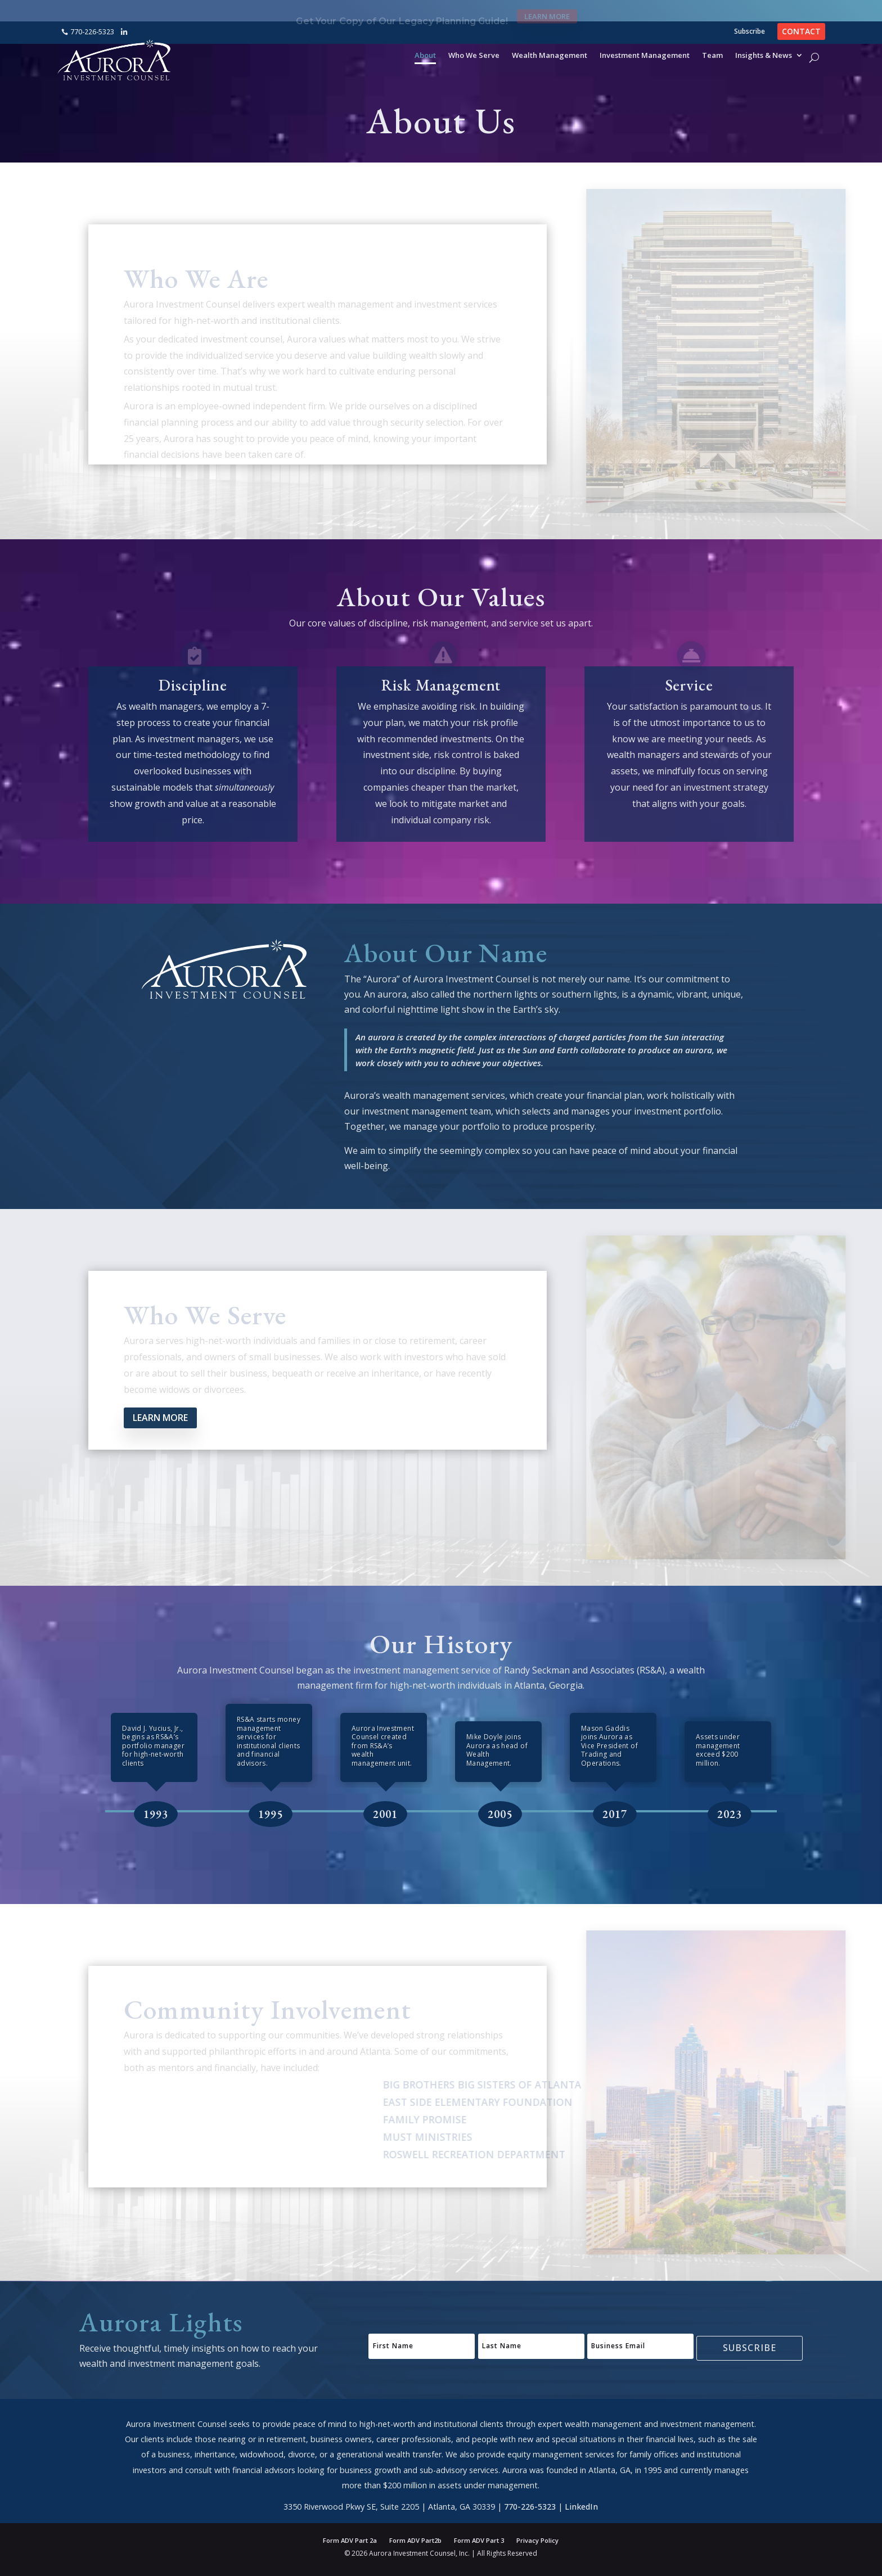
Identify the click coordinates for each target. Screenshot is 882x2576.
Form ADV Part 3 (479, 2541)
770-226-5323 (92, 32)
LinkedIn (581, 2517)
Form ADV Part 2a (350, 2541)
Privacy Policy (537, 2541)
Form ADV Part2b (415, 2541)
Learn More (547, 11)
